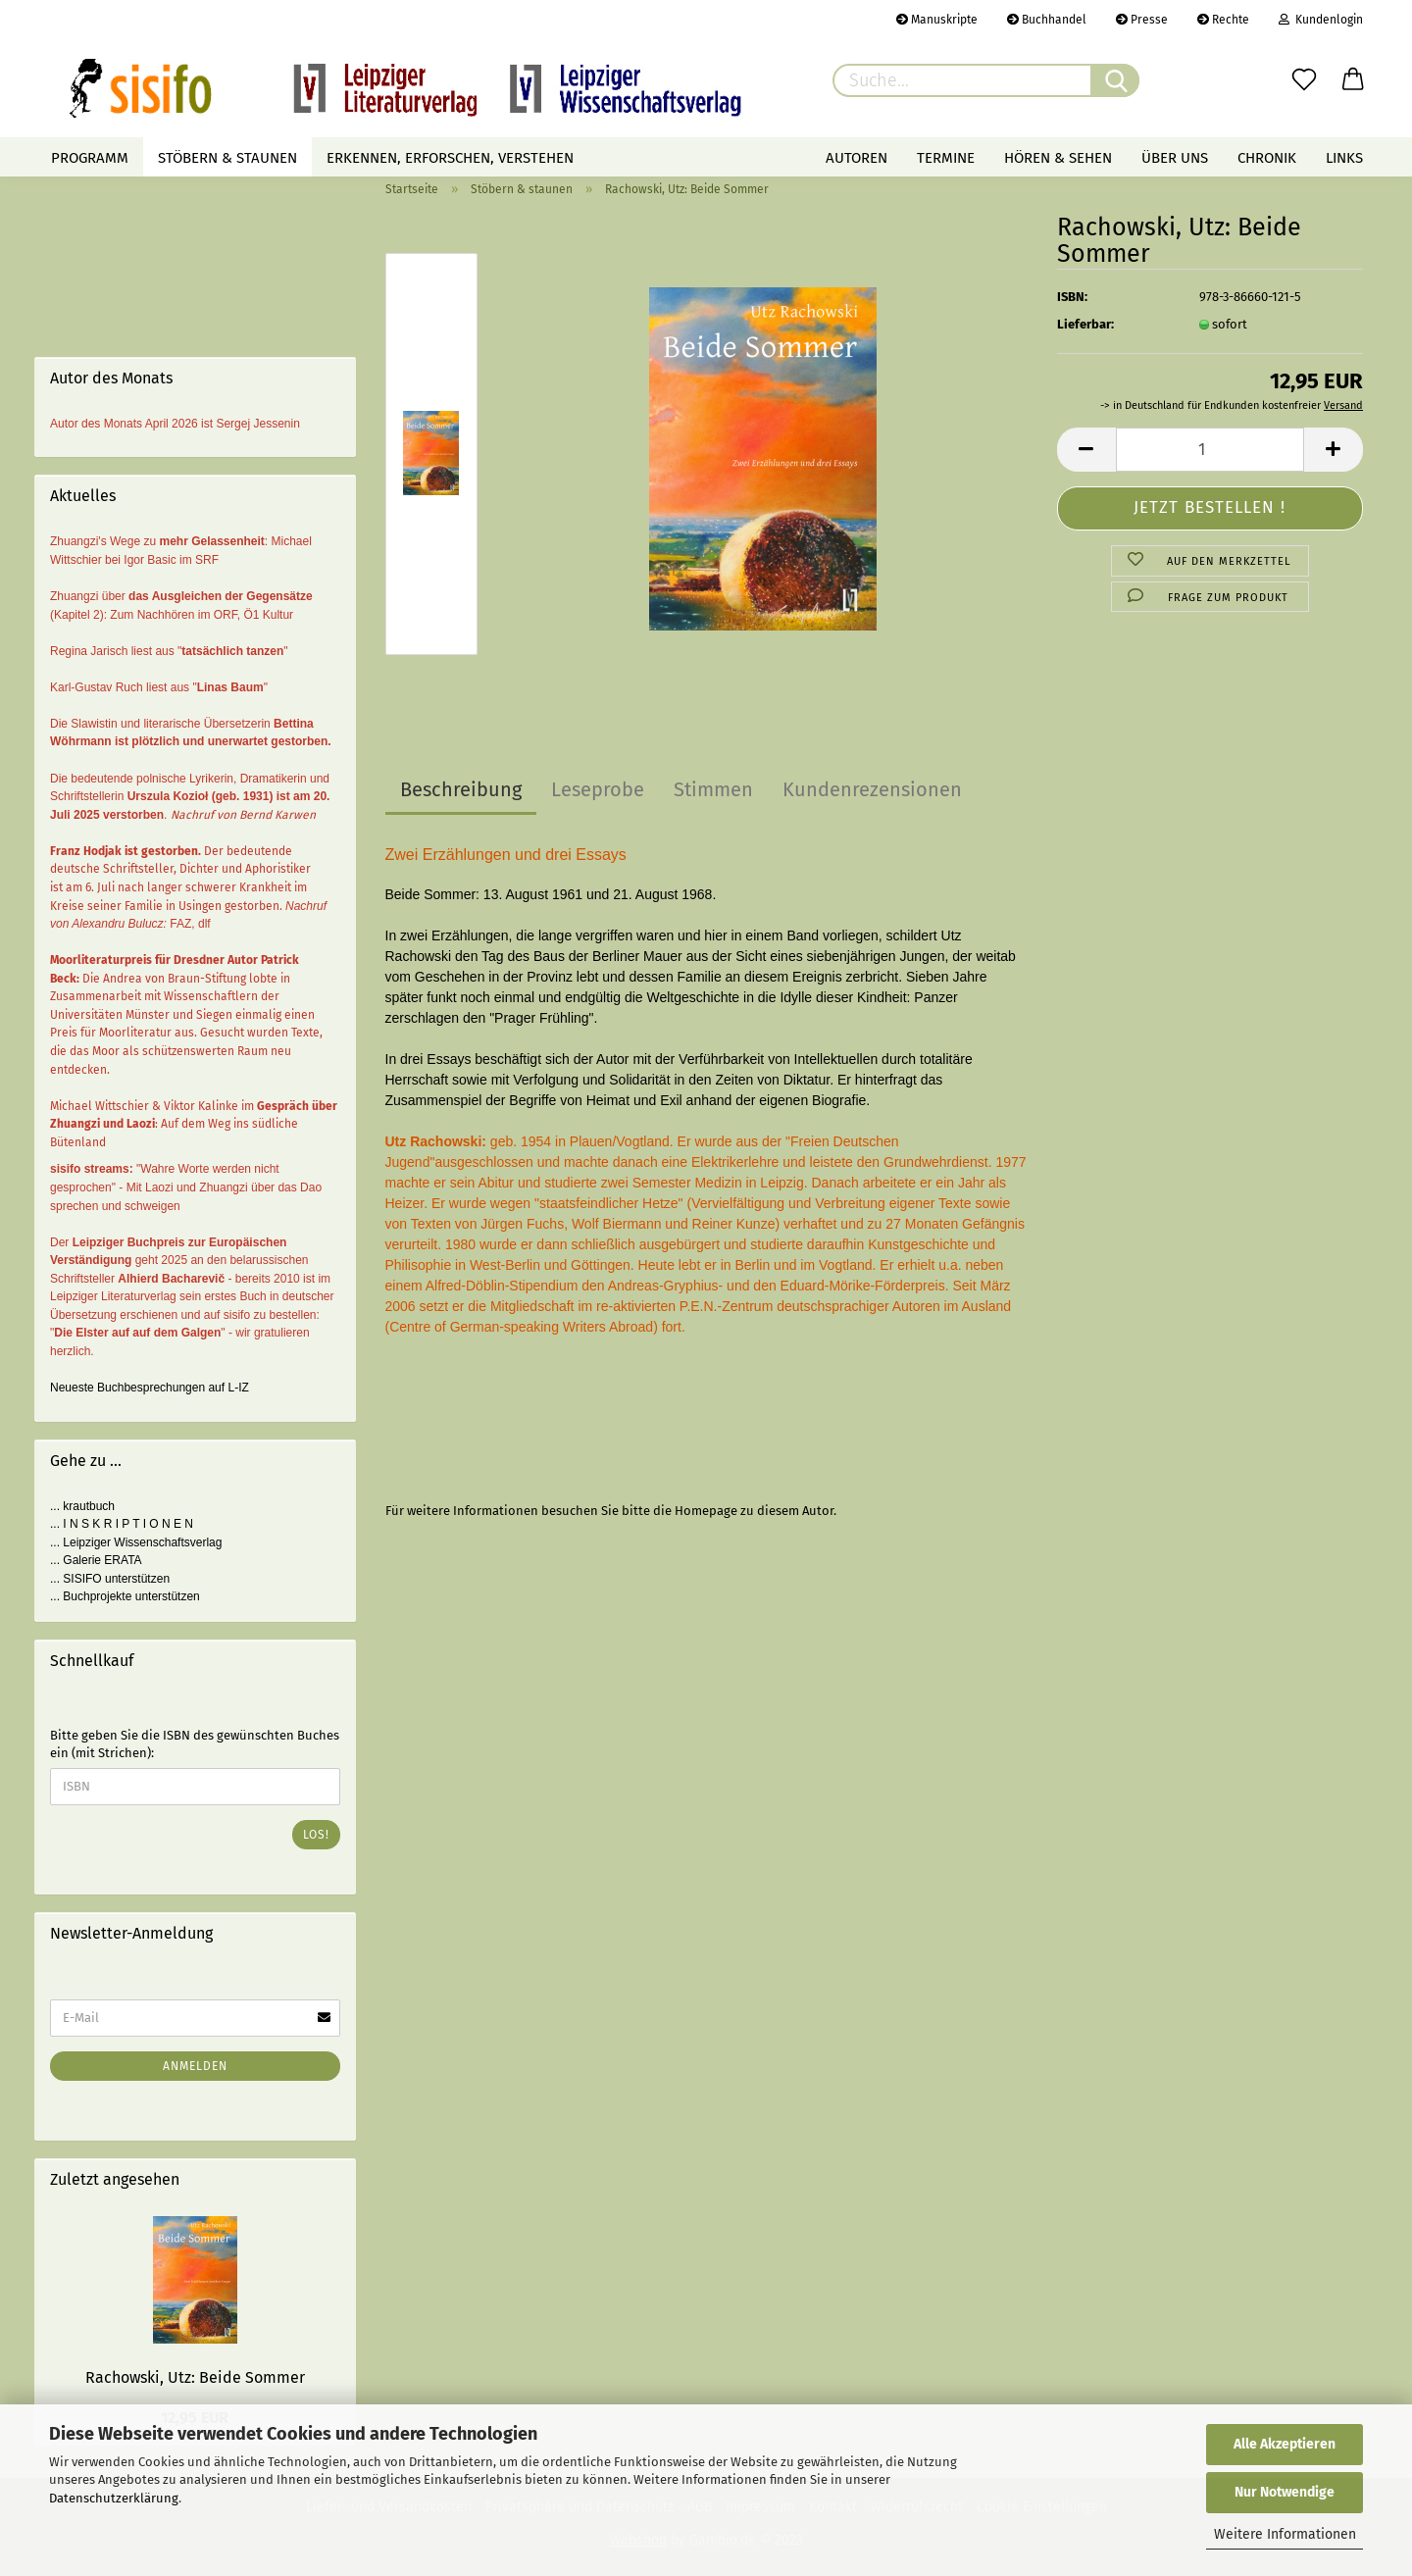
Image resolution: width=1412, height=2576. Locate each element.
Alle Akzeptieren (1285, 2444)
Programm (89, 158)
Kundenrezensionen (872, 789)
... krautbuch (82, 1506)
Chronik (1266, 158)
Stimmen (713, 789)
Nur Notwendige (1285, 2492)
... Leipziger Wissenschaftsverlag (136, 1542)
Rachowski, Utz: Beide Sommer (195, 2377)
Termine (946, 158)
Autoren (856, 158)
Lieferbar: (1085, 324)
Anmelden (195, 2066)
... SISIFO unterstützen (110, 1579)
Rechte (1223, 19)
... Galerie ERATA (96, 1560)
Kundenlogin (1321, 19)
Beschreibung (461, 789)
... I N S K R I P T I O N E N (121, 1524)
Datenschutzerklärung (113, 2498)
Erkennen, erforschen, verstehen (450, 158)
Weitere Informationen (1285, 2534)
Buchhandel (1046, 19)
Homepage (706, 1510)
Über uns (1174, 158)
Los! (316, 1835)
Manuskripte (937, 19)
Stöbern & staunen (227, 158)
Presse (1142, 19)
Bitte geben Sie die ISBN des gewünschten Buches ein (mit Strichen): (194, 1744)
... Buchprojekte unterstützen (125, 1596)
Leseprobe (597, 789)
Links (1344, 158)
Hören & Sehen (1058, 158)
